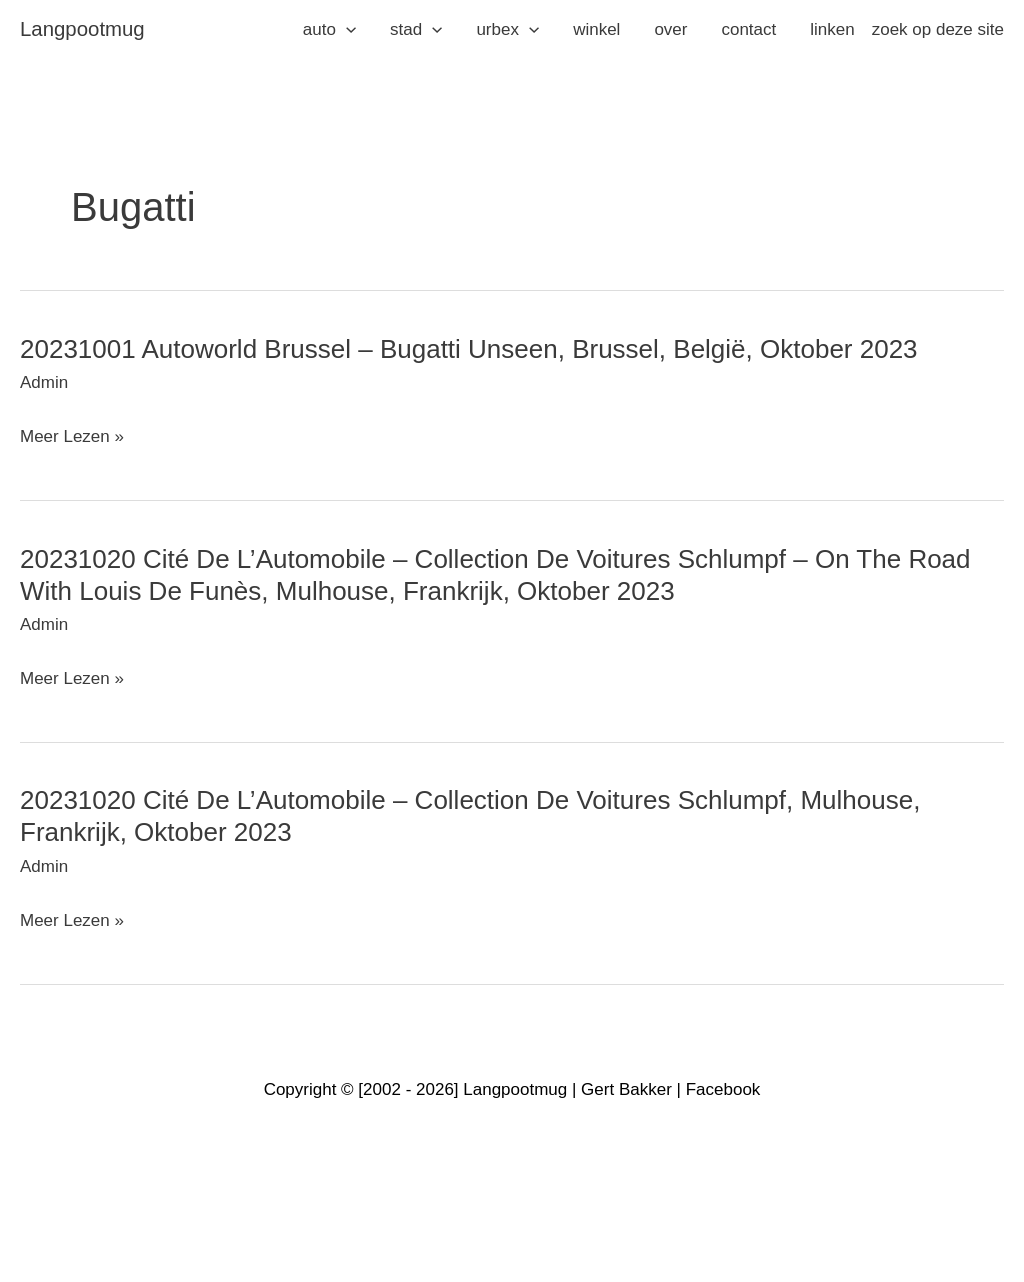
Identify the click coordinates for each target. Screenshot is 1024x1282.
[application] (346, 30)
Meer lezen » (72, 437)
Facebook (723, 1089)
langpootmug (82, 29)
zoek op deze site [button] (938, 29)
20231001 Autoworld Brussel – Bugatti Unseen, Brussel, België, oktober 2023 (469, 349)
